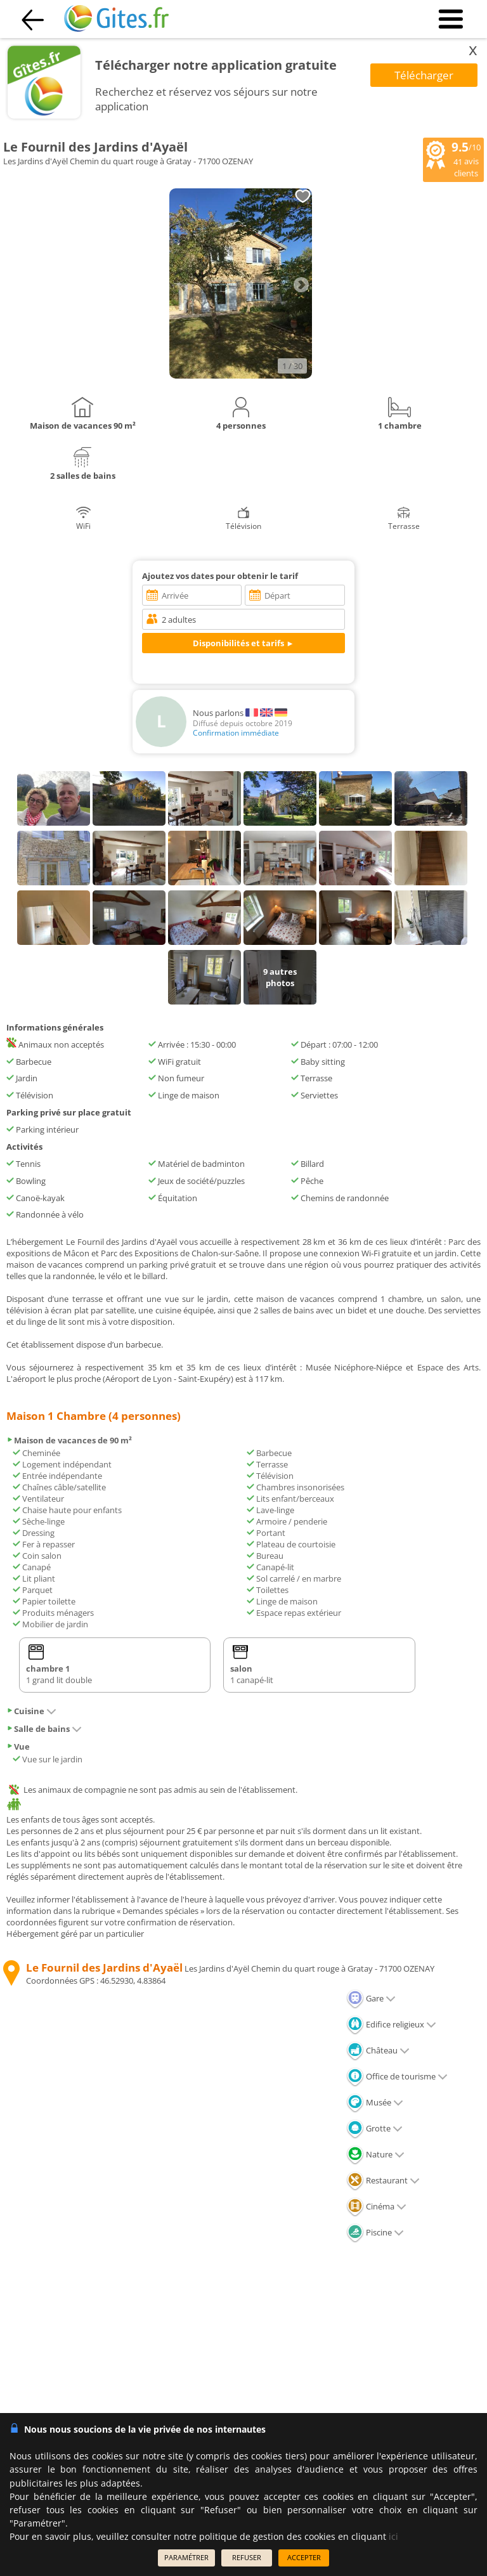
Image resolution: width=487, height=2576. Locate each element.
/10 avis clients (453, 158)
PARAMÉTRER (186, 2557)
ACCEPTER (304, 2557)
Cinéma (376, 2206)
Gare (371, 1998)
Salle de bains (44, 1728)
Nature (375, 2154)
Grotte (374, 2128)
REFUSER (246, 2557)
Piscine (375, 2232)
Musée (374, 2102)
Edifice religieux (391, 2024)
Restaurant (383, 2180)
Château (378, 2050)
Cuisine (31, 1711)
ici (393, 2536)
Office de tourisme (397, 2076)
